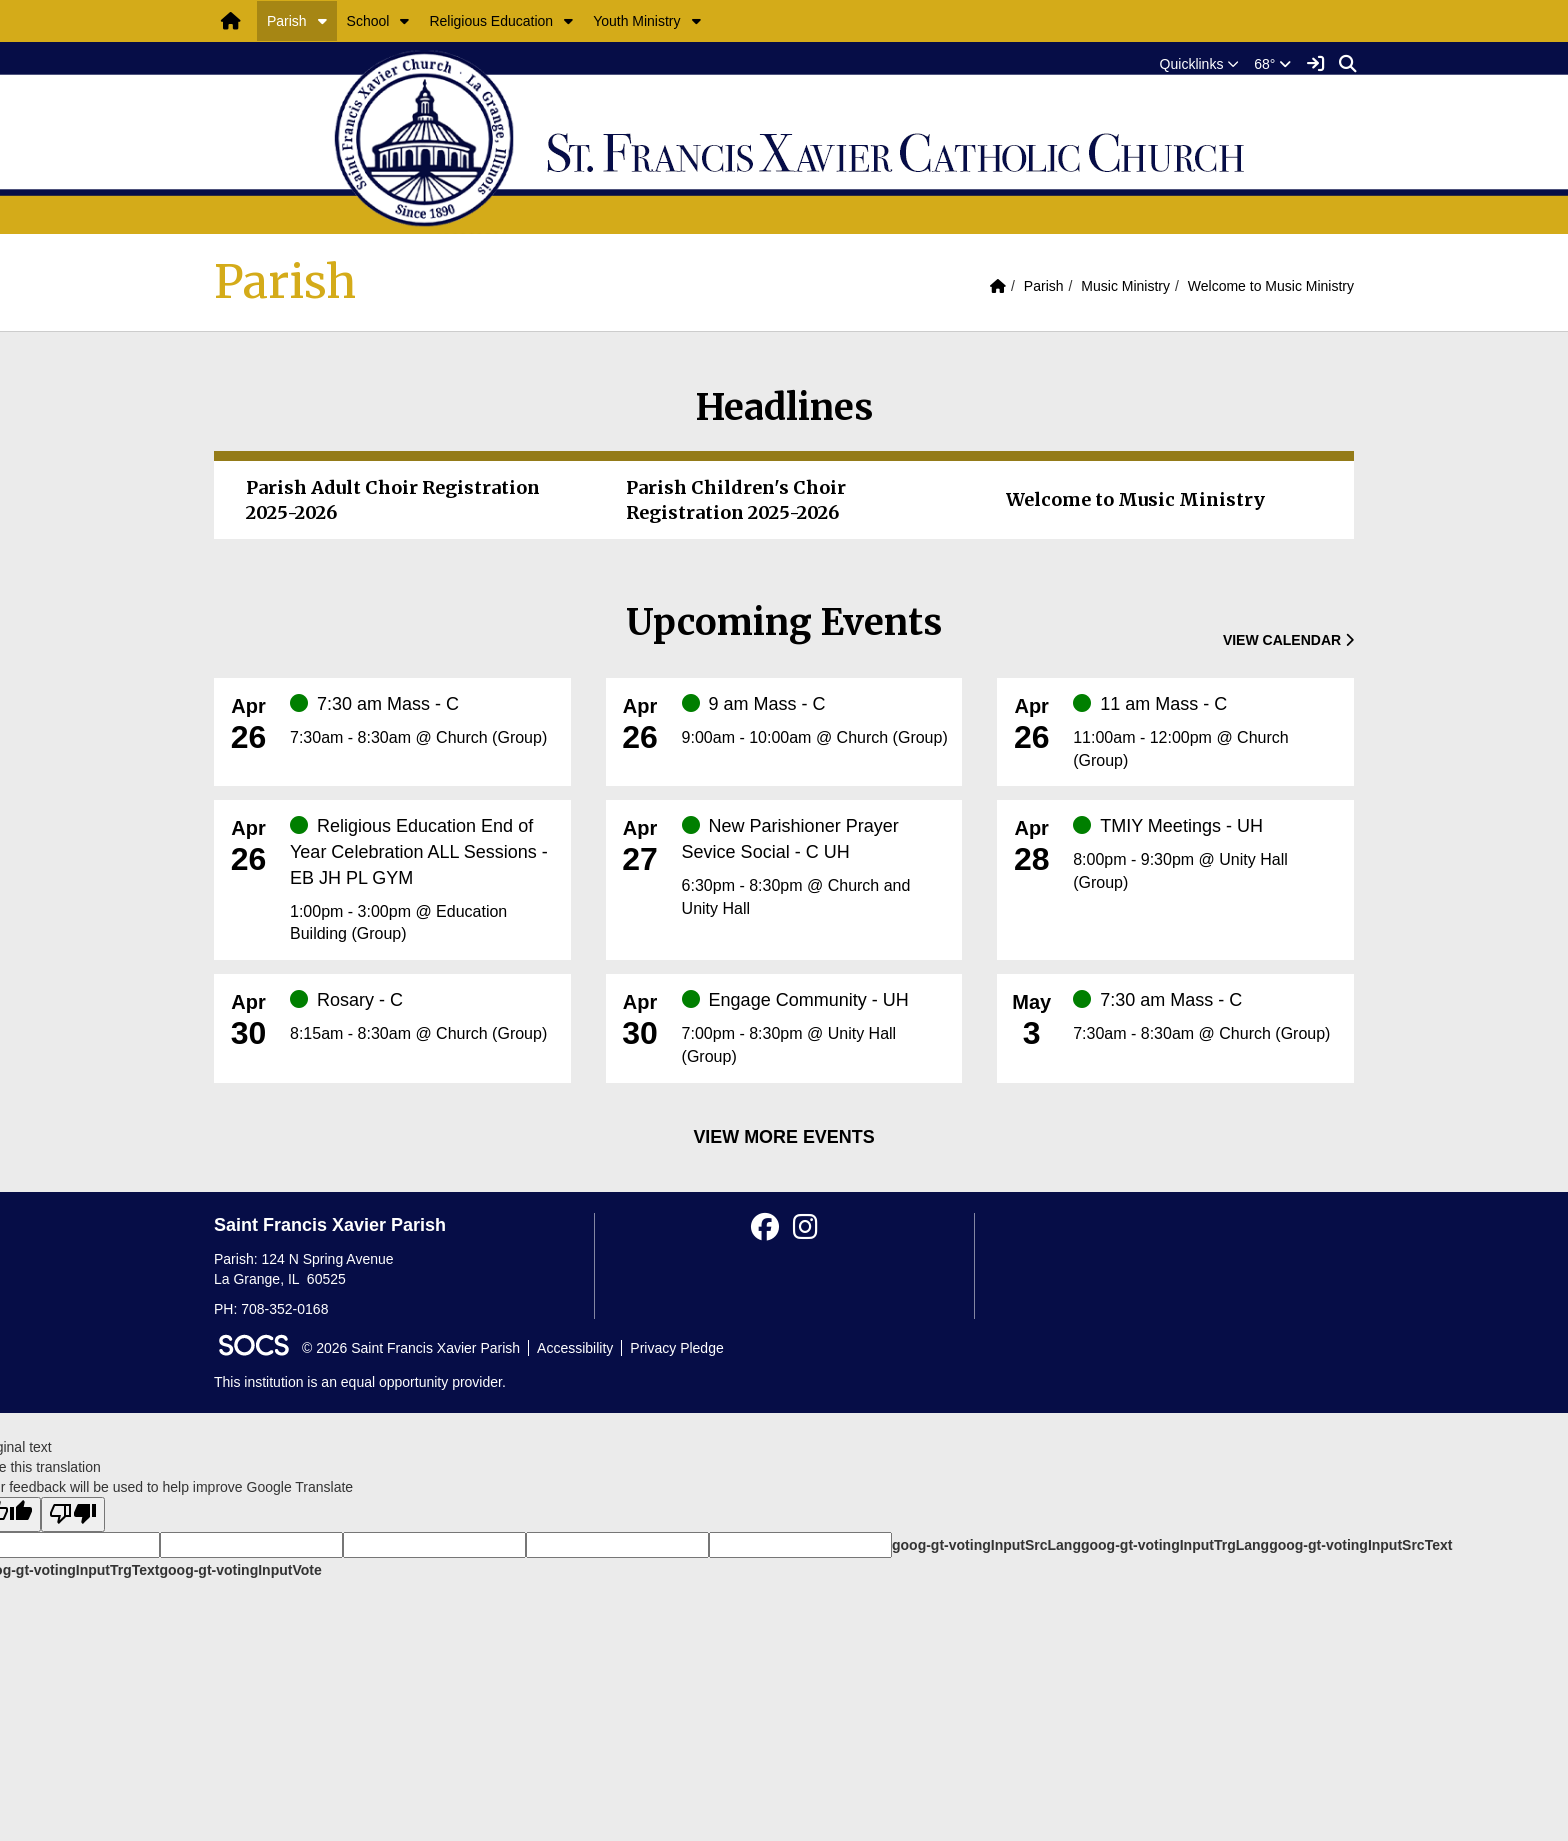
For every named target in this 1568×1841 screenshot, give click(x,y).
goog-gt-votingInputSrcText (1360, 1545)
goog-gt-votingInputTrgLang (1175, 1545)
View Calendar (1288, 640)
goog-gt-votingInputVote (240, 1570)
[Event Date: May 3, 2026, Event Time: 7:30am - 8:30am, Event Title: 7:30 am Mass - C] (1206, 1017)
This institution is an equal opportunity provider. (360, 1382)
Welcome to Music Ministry (1271, 286)
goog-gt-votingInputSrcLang (986, 1545)
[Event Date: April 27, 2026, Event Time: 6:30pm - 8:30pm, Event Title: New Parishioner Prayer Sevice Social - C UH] (815, 867)
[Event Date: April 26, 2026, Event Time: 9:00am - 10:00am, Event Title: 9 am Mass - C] (815, 721)
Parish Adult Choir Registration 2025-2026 (393, 500)
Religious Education (491, 21)
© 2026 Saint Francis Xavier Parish (411, 1348)
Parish (287, 21)
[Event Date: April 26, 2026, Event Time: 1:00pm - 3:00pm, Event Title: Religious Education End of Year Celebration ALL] (423, 880)
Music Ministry (1125, 286)
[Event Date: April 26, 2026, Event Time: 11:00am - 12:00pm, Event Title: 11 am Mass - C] (1206, 732)
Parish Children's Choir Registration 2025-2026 (736, 500)
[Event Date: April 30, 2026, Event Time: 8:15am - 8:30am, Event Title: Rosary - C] (423, 1017)
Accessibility (575, 1348)
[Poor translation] (73, 1514)
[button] (322, 21)
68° (1272, 64)
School (368, 21)
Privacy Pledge (676, 1348)
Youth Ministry (636, 21)
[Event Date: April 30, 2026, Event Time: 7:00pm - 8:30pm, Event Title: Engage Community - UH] (815, 1028)
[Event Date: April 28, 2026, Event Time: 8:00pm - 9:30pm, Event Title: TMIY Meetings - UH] (1206, 854)
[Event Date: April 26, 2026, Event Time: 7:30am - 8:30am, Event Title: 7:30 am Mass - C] (423, 721)
